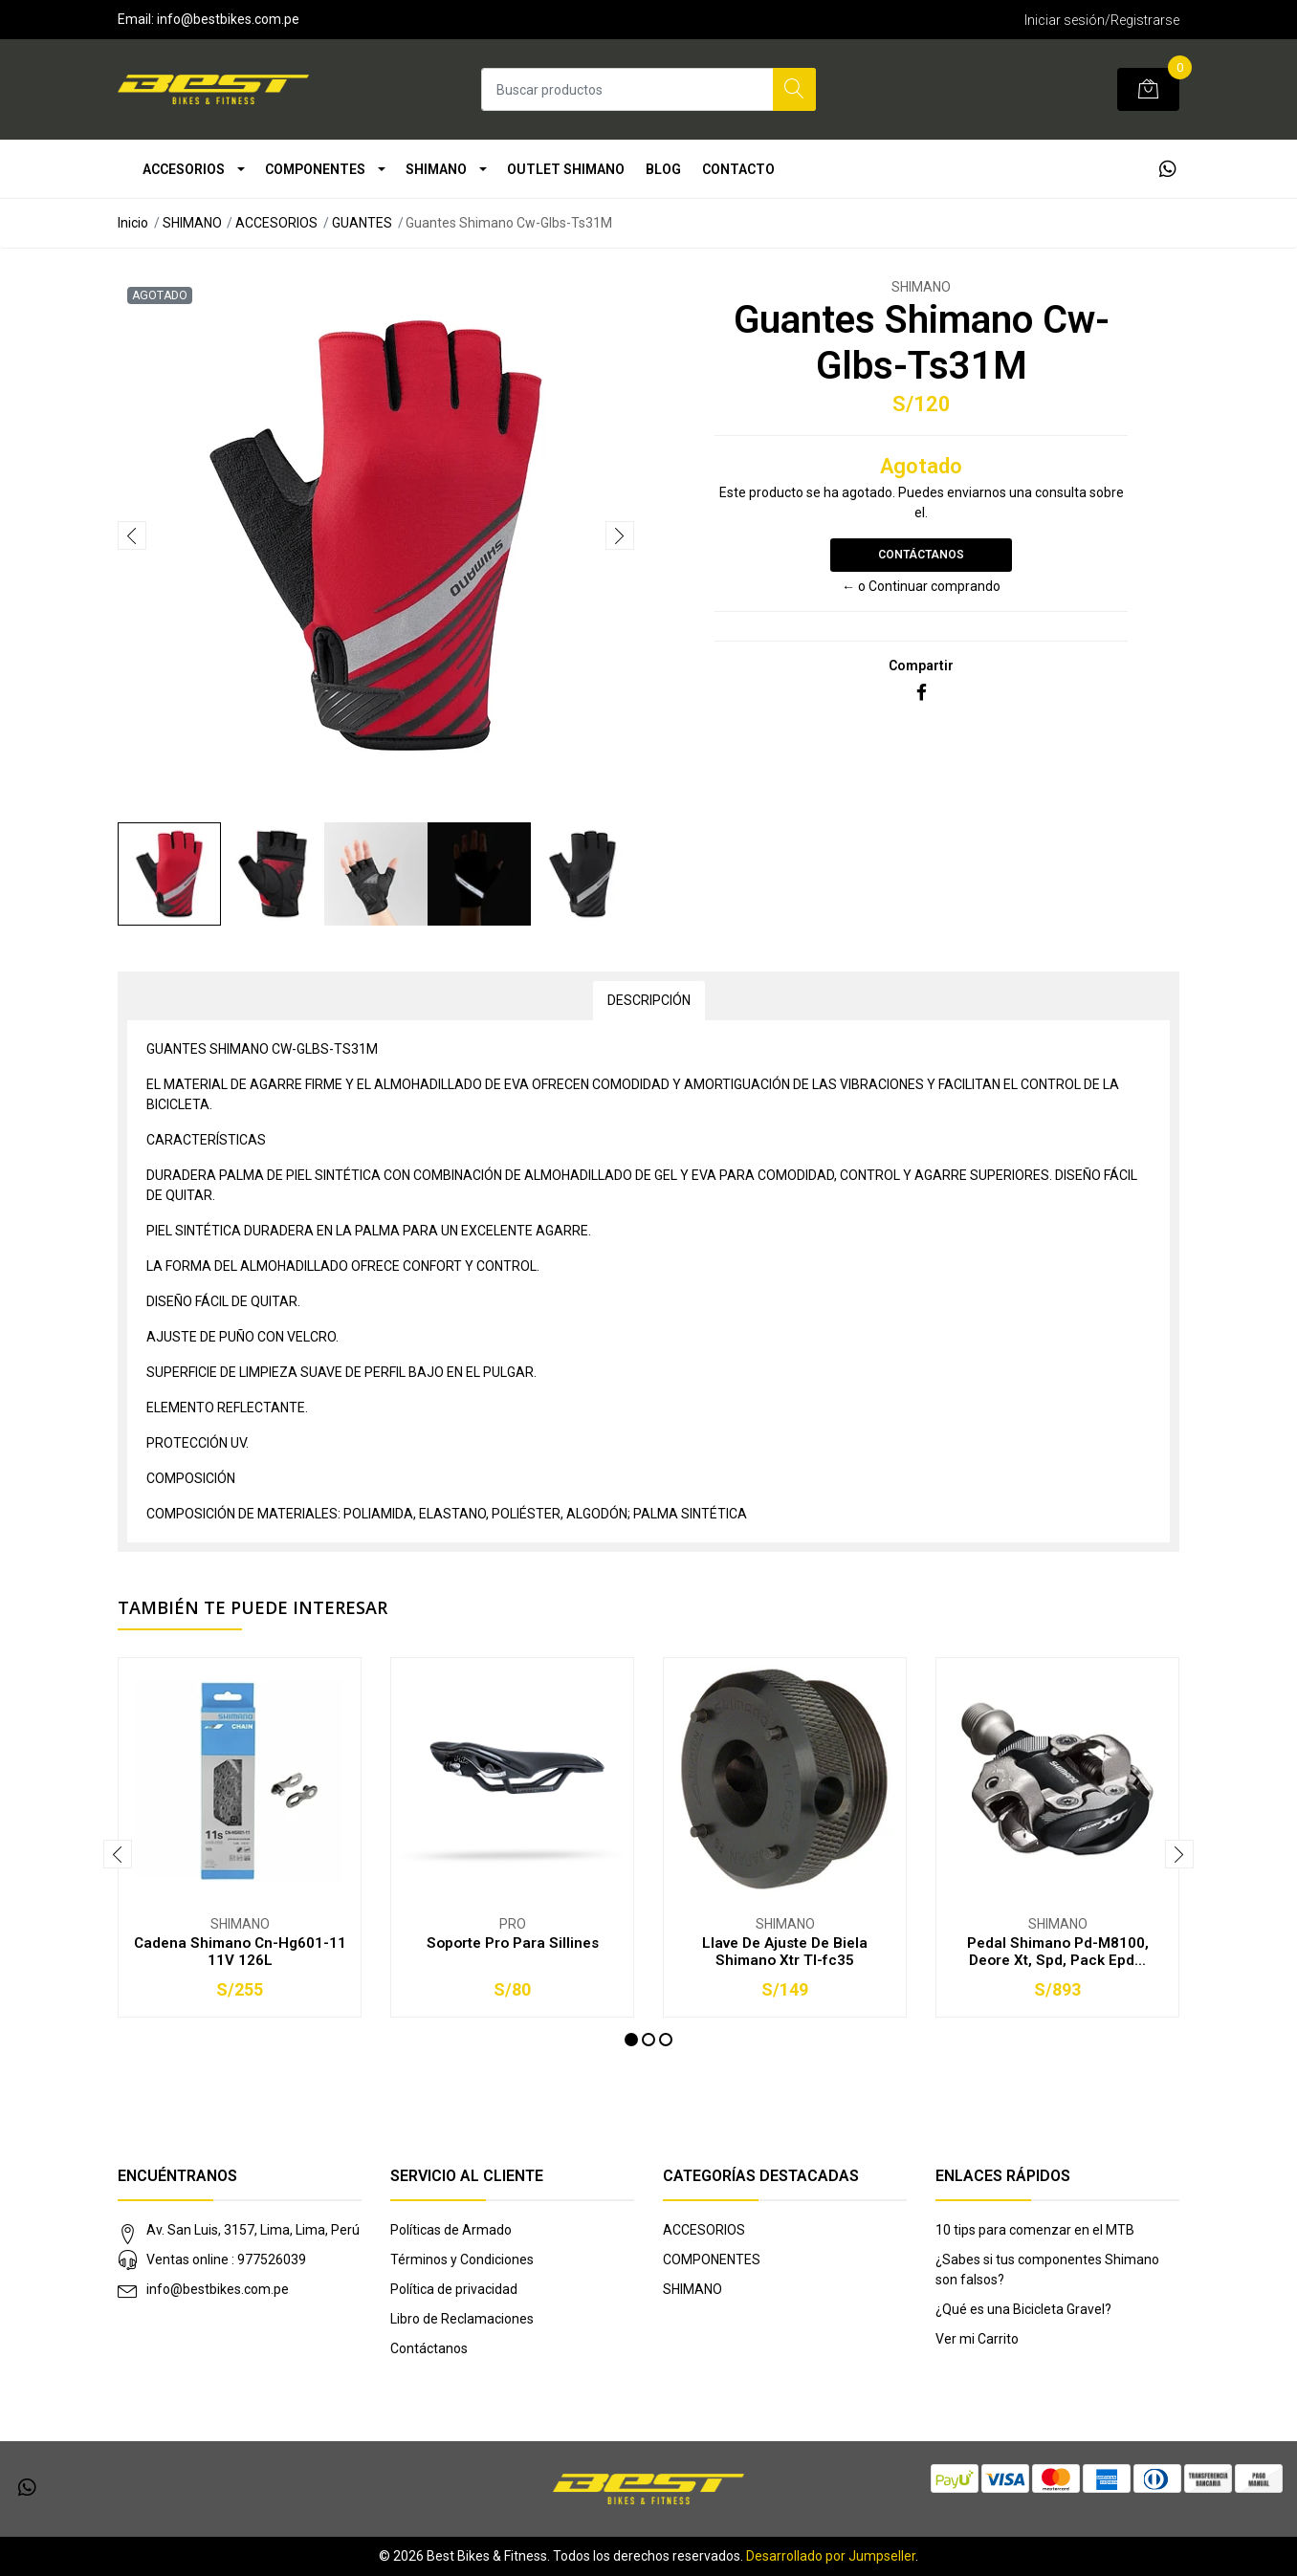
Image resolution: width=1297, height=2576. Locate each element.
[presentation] (132, 535)
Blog (663, 169)
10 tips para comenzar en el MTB (1034, 2230)
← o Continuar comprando (921, 586)
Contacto (738, 169)
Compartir (921, 665)
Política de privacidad (453, 2289)
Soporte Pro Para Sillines (513, 1943)
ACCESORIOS (184, 169)
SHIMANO (436, 169)
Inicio (133, 222)
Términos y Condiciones (462, 2259)
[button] (631, 2039)
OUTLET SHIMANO (566, 169)
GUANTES (362, 222)
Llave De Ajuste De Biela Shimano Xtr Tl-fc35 (785, 1951)
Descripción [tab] (649, 1000)
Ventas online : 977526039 (226, 2259)
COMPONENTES (315, 169)
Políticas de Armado (451, 2230)
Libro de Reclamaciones (462, 2318)
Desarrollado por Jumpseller (830, 2556)
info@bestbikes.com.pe (217, 2289)
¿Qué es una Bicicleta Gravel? (1023, 2309)
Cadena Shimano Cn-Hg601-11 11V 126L (240, 1951)
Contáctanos (921, 554)
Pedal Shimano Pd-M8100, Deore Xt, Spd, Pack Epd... (1058, 1951)
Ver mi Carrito (977, 2339)
